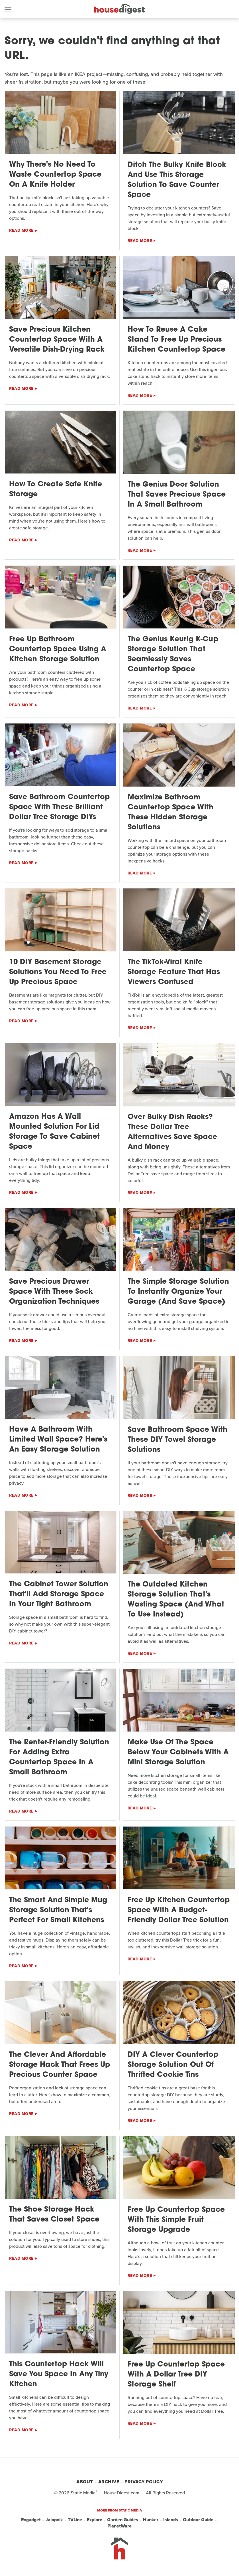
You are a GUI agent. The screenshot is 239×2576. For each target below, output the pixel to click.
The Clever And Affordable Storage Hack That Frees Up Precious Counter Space (59, 2065)
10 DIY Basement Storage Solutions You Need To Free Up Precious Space (58, 972)
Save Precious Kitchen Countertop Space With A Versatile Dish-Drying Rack (57, 339)
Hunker (150, 2519)
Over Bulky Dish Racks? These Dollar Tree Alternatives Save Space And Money (172, 1132)
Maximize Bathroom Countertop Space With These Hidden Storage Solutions (170, 812)
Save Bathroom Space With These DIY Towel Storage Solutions (177, 1440)
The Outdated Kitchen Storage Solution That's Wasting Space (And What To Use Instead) (176, 1599)
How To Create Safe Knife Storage (55, 489)
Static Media (83, 2493)
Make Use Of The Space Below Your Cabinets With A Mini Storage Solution (178, 1752)
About (84, 2481)
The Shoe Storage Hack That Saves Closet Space (54, 2214)
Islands (170, 2519)
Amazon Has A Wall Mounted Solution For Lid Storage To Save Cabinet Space (54, 1131)
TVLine (75, 2519)
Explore (94, 2519)
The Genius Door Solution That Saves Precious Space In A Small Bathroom (177, 494)
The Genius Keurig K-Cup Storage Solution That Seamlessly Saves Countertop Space (173, 654)
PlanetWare (119, 2526)
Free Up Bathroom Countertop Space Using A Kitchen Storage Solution (57, 649)
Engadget (31, 2519)
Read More (21, 230)
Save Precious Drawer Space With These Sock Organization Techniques (54, 1291)
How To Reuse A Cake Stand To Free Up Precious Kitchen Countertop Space (176, 339)
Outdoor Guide (198, 2519)
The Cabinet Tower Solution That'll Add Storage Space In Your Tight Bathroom (58, 1594)
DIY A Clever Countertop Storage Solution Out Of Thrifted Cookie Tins (173, 2065)
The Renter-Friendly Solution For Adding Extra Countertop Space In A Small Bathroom (59, 1757)
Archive (108, 2481)
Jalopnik (54, 2519)
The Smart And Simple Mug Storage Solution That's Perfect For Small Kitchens (58, 1910)
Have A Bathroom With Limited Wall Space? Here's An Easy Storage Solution (58, 1439)
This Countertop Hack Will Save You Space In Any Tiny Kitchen (58, 2374)
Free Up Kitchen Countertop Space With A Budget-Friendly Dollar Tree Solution (179, 1910)
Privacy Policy (143, 2481)
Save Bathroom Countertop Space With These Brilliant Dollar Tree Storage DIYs (59, 807)
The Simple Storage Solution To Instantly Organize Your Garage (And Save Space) (178, 1291)
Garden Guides (122, 2519)
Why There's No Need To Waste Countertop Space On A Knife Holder (55, 174)
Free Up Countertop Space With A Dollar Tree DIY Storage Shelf (176, 2374)
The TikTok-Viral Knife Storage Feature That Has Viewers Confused (174, 972)
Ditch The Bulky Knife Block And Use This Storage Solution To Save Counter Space (177, 180)
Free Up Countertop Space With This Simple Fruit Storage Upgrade (176, 2220)
